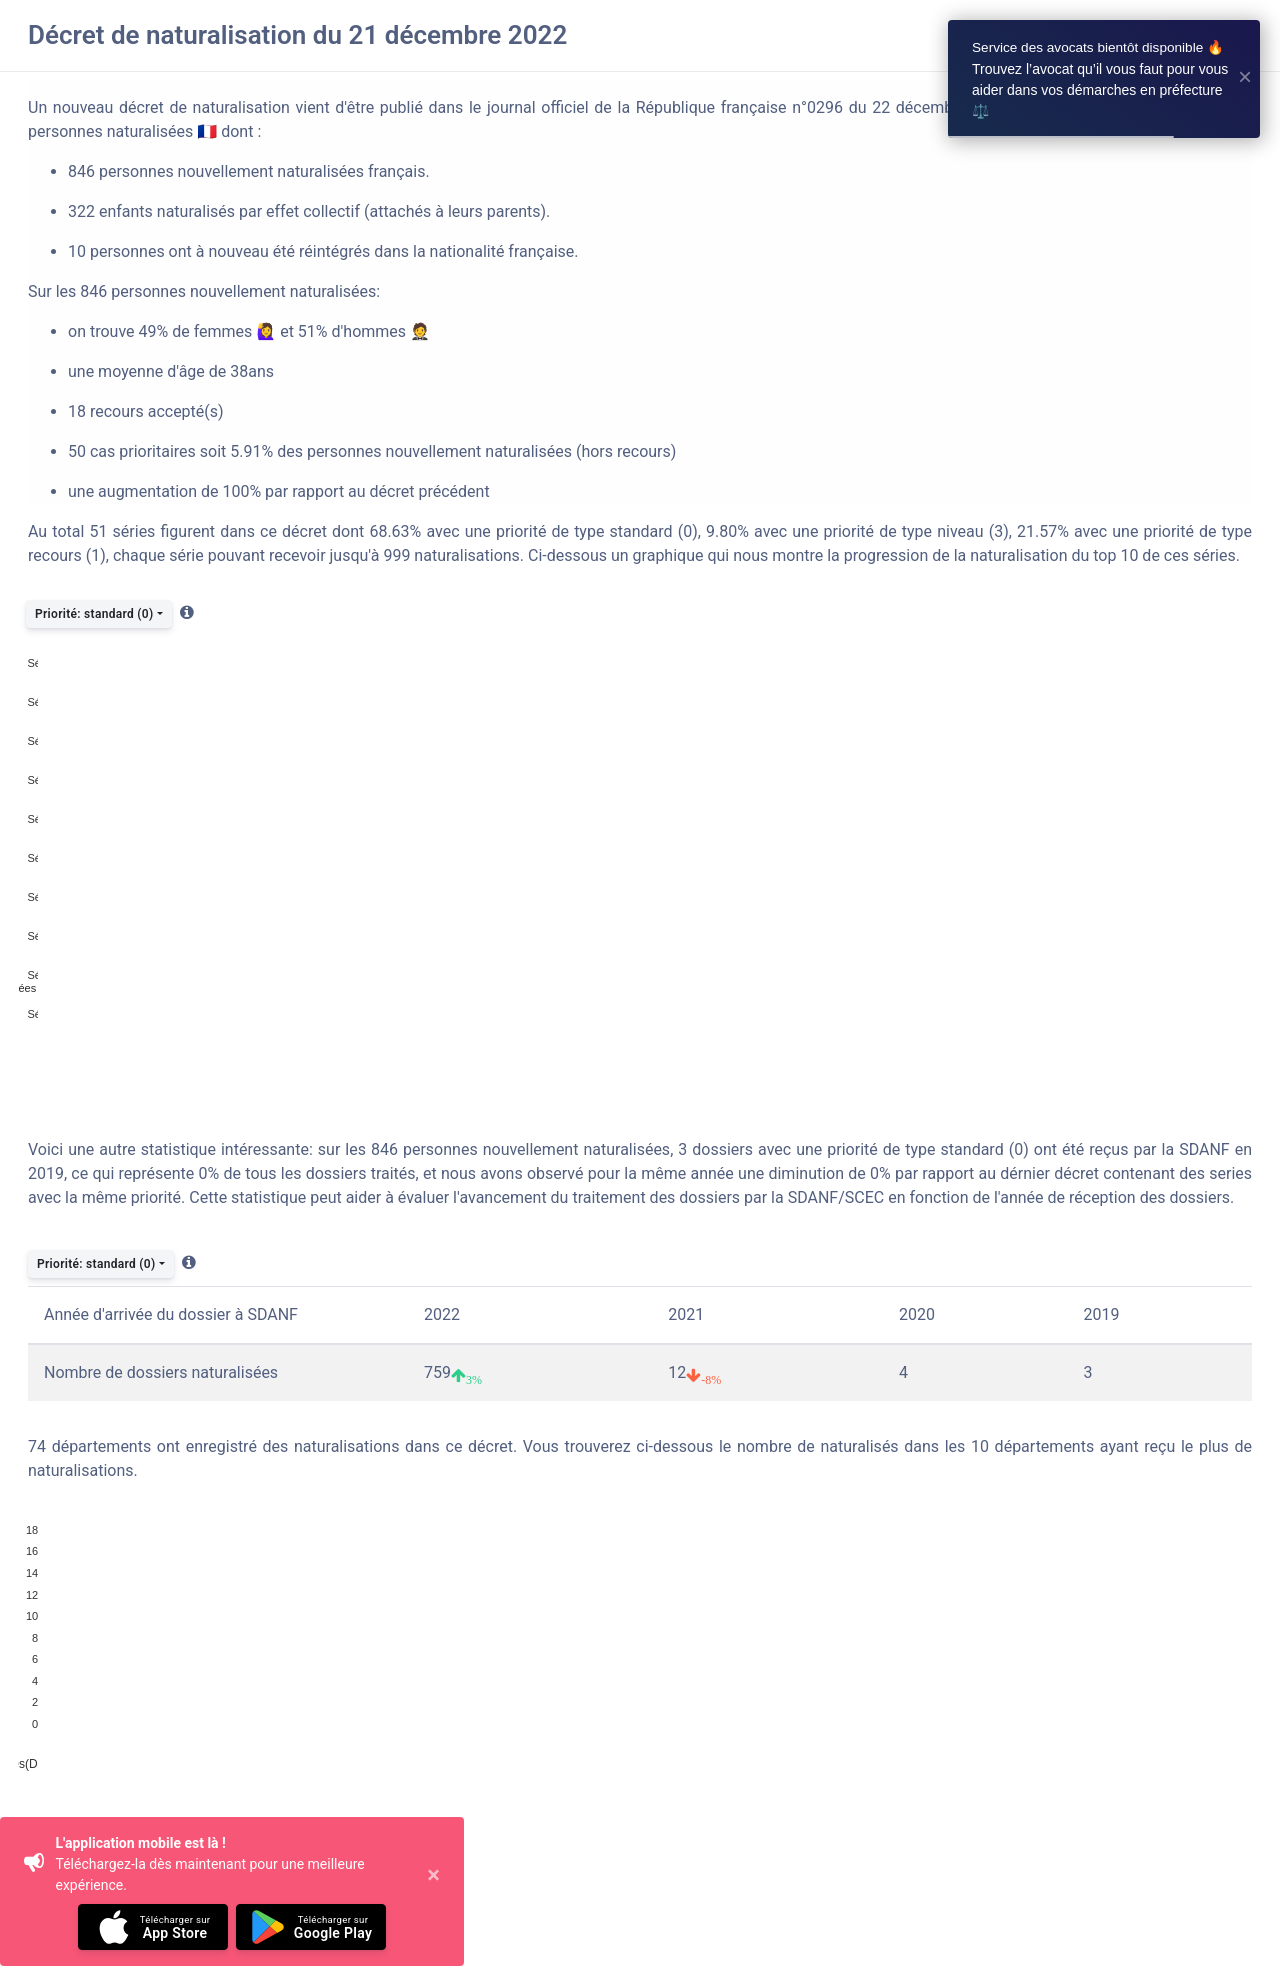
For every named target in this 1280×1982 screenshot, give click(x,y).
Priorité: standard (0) (94, 614)
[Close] (430, 1892)
